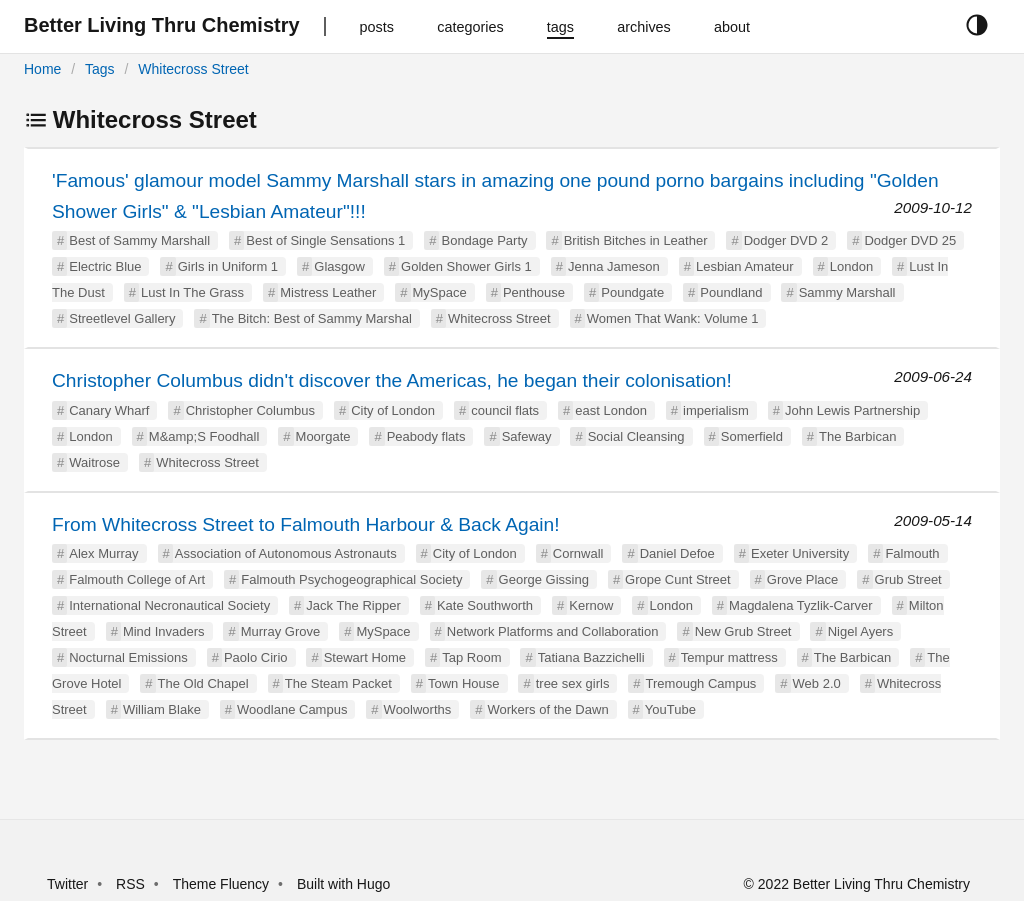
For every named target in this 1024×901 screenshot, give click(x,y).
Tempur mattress (729, 657)
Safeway (527, 436)
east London (611, 410)
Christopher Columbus (250, 410)
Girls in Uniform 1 (228, 266)
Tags (100, 69)
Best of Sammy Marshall (139, 240)
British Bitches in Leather (636, 240)
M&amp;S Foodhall (204, 436)
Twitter (67, 884)
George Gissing (544, 579)
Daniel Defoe (677, 553)
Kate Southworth (485, 605)
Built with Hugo (343, 884)
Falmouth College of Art (137, 579)
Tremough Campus (701, 683)
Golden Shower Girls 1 (466, 266)
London (851, 266)
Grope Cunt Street (678, 579)
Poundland (731, 292)
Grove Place (803, 579)
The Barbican (857, 436)
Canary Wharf (109, 410)
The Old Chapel (203, 683)
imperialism (716, 410)
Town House (464, 683)
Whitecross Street (193, 69)
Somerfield (752, 436)
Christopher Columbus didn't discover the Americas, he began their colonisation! (392, 380)
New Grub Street (743, 631)
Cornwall (578, 553)
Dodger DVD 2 (786, 240)
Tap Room (471, 657)
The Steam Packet (338, 683)
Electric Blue (105, 266)
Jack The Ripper (353, 605)
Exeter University (800, 553)
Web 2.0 (817, 683)
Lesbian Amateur (745, 266)
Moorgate (323, 436)
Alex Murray (103, 553)
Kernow (591, 605)
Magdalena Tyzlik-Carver (801, 605)
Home (42, 69)
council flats (505, 410)
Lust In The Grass (192, 292)
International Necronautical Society (169, 605)
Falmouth (912, 553)
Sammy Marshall (847, 292)
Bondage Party (484, 240)
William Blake (162, 709)
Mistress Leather (328, 292)
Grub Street (908, 579)
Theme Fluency (223, 884)
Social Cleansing (636, 436)
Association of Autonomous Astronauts (286, 553)
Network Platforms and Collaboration (553, 631)
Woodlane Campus (292, 709)
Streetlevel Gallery (122, 318)
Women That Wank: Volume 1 (673, 318)
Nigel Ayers (861, 631)
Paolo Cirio (256, 657)
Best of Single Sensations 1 (325, 240)
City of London (393, 410)
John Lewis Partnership (852, 410)
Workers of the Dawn (547, 709)
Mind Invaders (164, 631)
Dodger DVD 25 (910, 240)
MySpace (440, 292)
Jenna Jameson (614, 266)
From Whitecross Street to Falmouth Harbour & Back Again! (306, 524)
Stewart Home (365, 657)
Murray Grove (280, 631)
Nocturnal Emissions (128, 657)
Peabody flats (426, 436)
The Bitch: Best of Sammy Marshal (312, 318)
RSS (130, 884)
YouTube (670, 709)
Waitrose (94, 462)
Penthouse (534, 292)
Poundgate (632, 292)
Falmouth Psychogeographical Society (351, 579)
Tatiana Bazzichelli (591, 657)
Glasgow (339, 266)
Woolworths (418, 709)
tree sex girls (573, 683)
